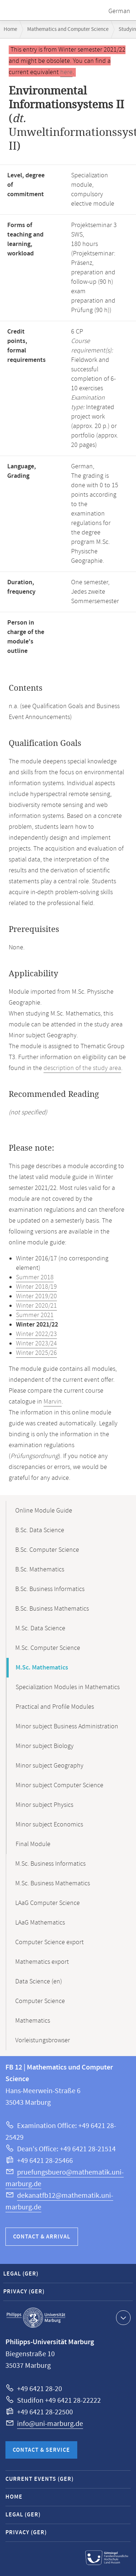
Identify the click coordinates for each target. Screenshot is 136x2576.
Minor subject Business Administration (67, 1726)
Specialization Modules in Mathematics (68, 1687)
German (119, 11)
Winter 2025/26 (36, 1353)
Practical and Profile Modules (55, 1707)
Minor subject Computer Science (59, 1785)
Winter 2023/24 (36, 1343)
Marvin (53, 1401)
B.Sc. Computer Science (47, 1550)
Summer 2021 (35, 1315)
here (66, 72)
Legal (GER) (20, 2274)
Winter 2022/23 (36, 1334)
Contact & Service (41, 2450)
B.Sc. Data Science (39, 1530)
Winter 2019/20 (36, 1296)
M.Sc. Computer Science (47, 1648)
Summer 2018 (35, 1277)
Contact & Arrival (41, 2237)
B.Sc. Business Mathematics (52, 1608)
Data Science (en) (38, 1981)
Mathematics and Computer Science (67, 29)
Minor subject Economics (49, 1824)
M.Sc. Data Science (40, 1628)
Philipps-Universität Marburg (36, 2318)
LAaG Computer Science (47, 1903)
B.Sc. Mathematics (39, 1569)
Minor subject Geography (49, 1765)
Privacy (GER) (24, 2292)
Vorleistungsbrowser (42, 2040)
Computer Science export (49, 1942)
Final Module (33, 1844)
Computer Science (40, 2001)
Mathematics (32, 2020)
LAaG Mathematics (40, 1922)
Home (10, 29)
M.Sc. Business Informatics (50, 1864)
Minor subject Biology (45, 1746)
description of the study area (82, 1068)
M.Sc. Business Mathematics (52, 1883)
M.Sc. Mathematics (42, 1667)
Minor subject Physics (44, 1805)
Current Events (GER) (39, 2479)
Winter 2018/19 (36, 1287)
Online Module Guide (43, 1510)
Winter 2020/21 (36, 1305)
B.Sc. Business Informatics (50, 1589)
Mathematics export (42, 1962)
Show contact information (122, 2317)
